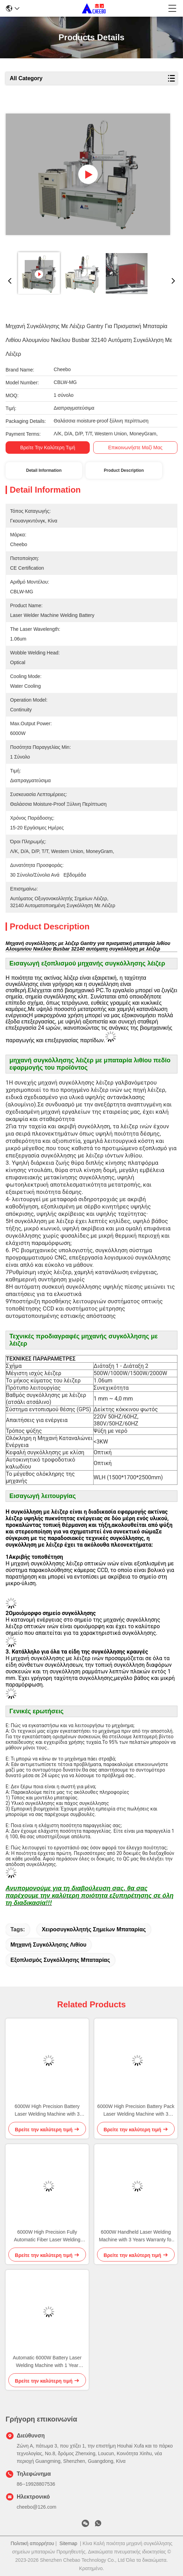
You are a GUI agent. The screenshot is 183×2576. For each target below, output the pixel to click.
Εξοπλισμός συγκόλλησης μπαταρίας (60, 1960)
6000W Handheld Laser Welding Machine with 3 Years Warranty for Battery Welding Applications (136, 2236)
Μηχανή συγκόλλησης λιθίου (48, 1945)
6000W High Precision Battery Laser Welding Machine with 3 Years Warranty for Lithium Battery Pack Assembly (47, 2111)
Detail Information (44, 470)
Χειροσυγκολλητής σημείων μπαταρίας (94, 1929)
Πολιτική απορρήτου (32, 2543)
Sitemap (68, 2543)
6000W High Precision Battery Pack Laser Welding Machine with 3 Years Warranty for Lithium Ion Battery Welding (136, 2111)
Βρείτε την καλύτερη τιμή (47, 447)
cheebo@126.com (36, 2507)
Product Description (124, 470)
